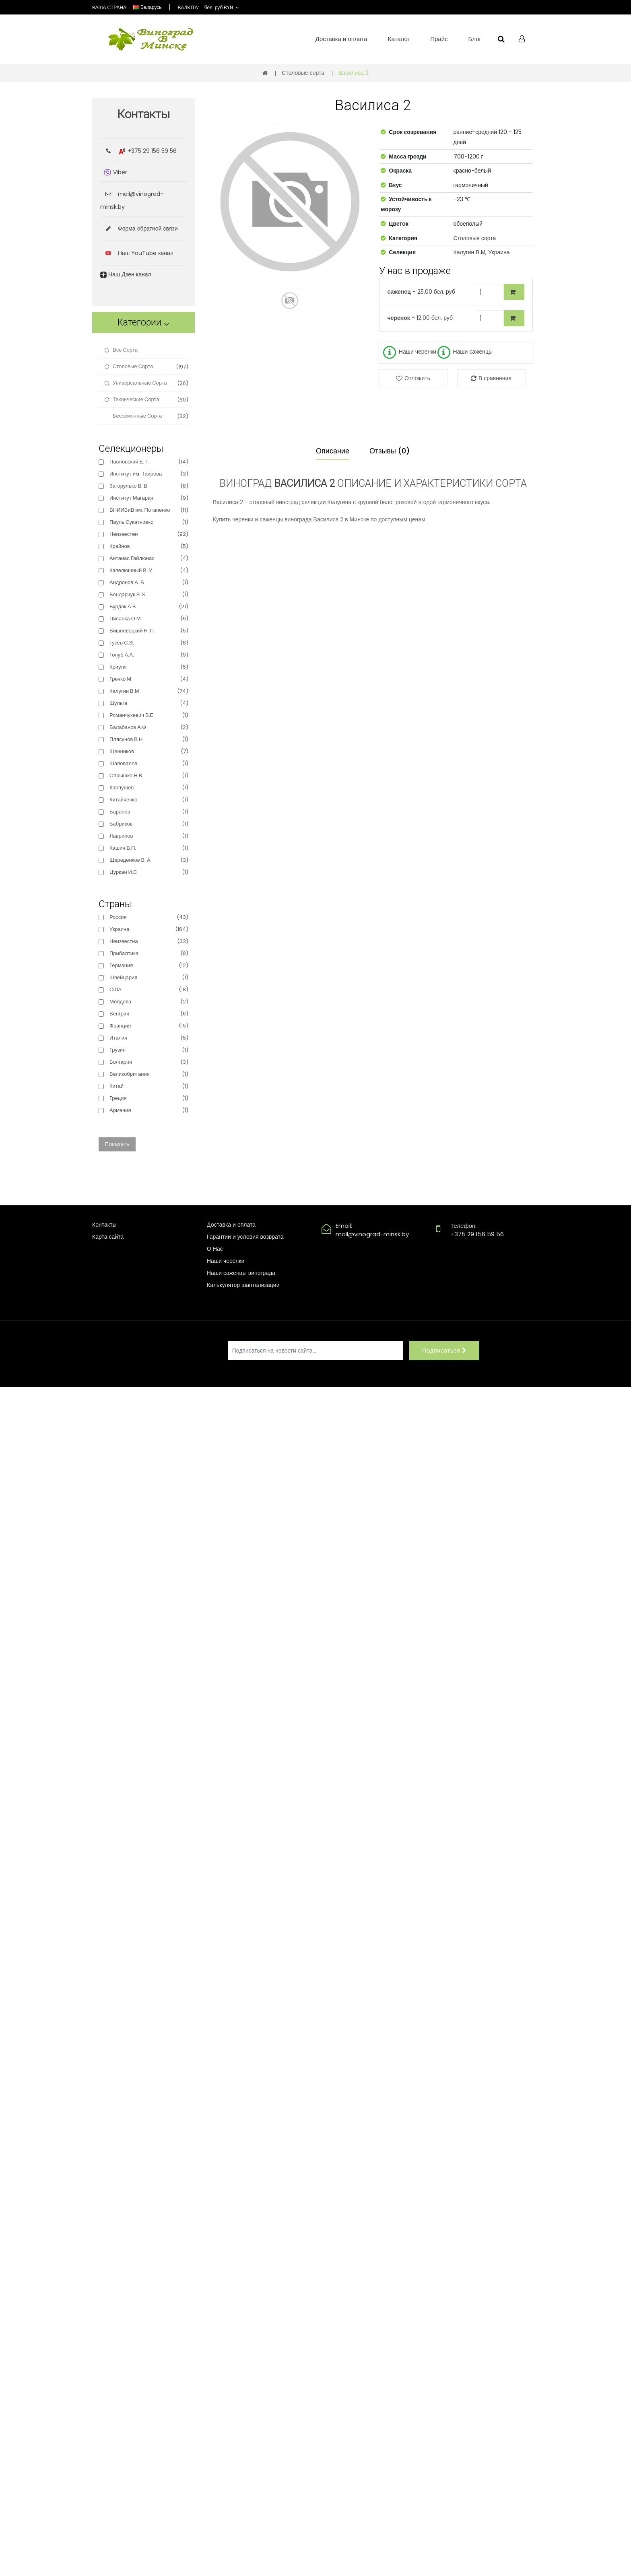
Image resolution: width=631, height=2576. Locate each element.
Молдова (120, 1001)
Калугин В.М (470, 252)
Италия (118, 1038)
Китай (116, 1086)
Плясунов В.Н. (126, 739)
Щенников (121, 751)
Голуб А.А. (121, 655)
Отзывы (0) (389, 451)
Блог (474, 39)
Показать (117, 1144)
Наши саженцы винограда (241, 1273)
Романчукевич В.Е (131, 715)
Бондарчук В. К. (127, 594)
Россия (118, 917)
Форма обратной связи (139, 228)
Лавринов (121, 836)
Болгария (120, 1062)
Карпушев (121, 787)
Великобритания (129, 1074)
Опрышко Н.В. (126, 775)
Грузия (117, 1050)
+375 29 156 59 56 (152, 151)
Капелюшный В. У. (131, 570)
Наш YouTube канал (145, 253)
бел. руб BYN (218, 7)
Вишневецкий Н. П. (132, 630)
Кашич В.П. (122, 848)
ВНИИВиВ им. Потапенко (139, 510)
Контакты (104, 1224)
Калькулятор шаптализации (243, 1285)
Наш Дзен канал (125, 274)
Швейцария (123, 977)
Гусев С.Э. (121, 643)
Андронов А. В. (127, 582)
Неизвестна (123, 941)
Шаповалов (123, 763)
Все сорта (125, 350)
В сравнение (494, 378)
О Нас (215, 1249)
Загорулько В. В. (128, 486)
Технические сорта (136, 399)
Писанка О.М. (125, 618)
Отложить (417, 378)
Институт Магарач (131, 498)
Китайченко (123, 799)
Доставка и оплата (341, 39)
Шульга (118, 703)
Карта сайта (108, 1236)
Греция (118, 1098)
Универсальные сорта (140, 383)
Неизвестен (123, 534)
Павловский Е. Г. (129, 461)
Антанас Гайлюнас (132, 558)
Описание (332, 451)
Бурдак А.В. (123, 606)
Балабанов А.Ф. (128, 727)
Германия (121, 965)
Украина (498, 252)
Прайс (438, 39)
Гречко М (120, 679)
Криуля (118, 667)
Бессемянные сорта (137, 416)
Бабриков (121, 824)
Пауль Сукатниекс (131, 522)
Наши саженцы (464, 352)
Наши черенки (409, 352)
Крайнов (119, 546)
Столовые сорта (303, 73)
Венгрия (119, 1013)
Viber (115, 172)
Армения (120, 1110)
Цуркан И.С (123, 872)
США (115, 989)
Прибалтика (123, 953)
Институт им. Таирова (135, 474)
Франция (120, 1026)
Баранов (119, 811)
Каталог (399, 39)
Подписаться (444, 1350)
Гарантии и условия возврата (245, 1236)
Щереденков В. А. (130, 860)
